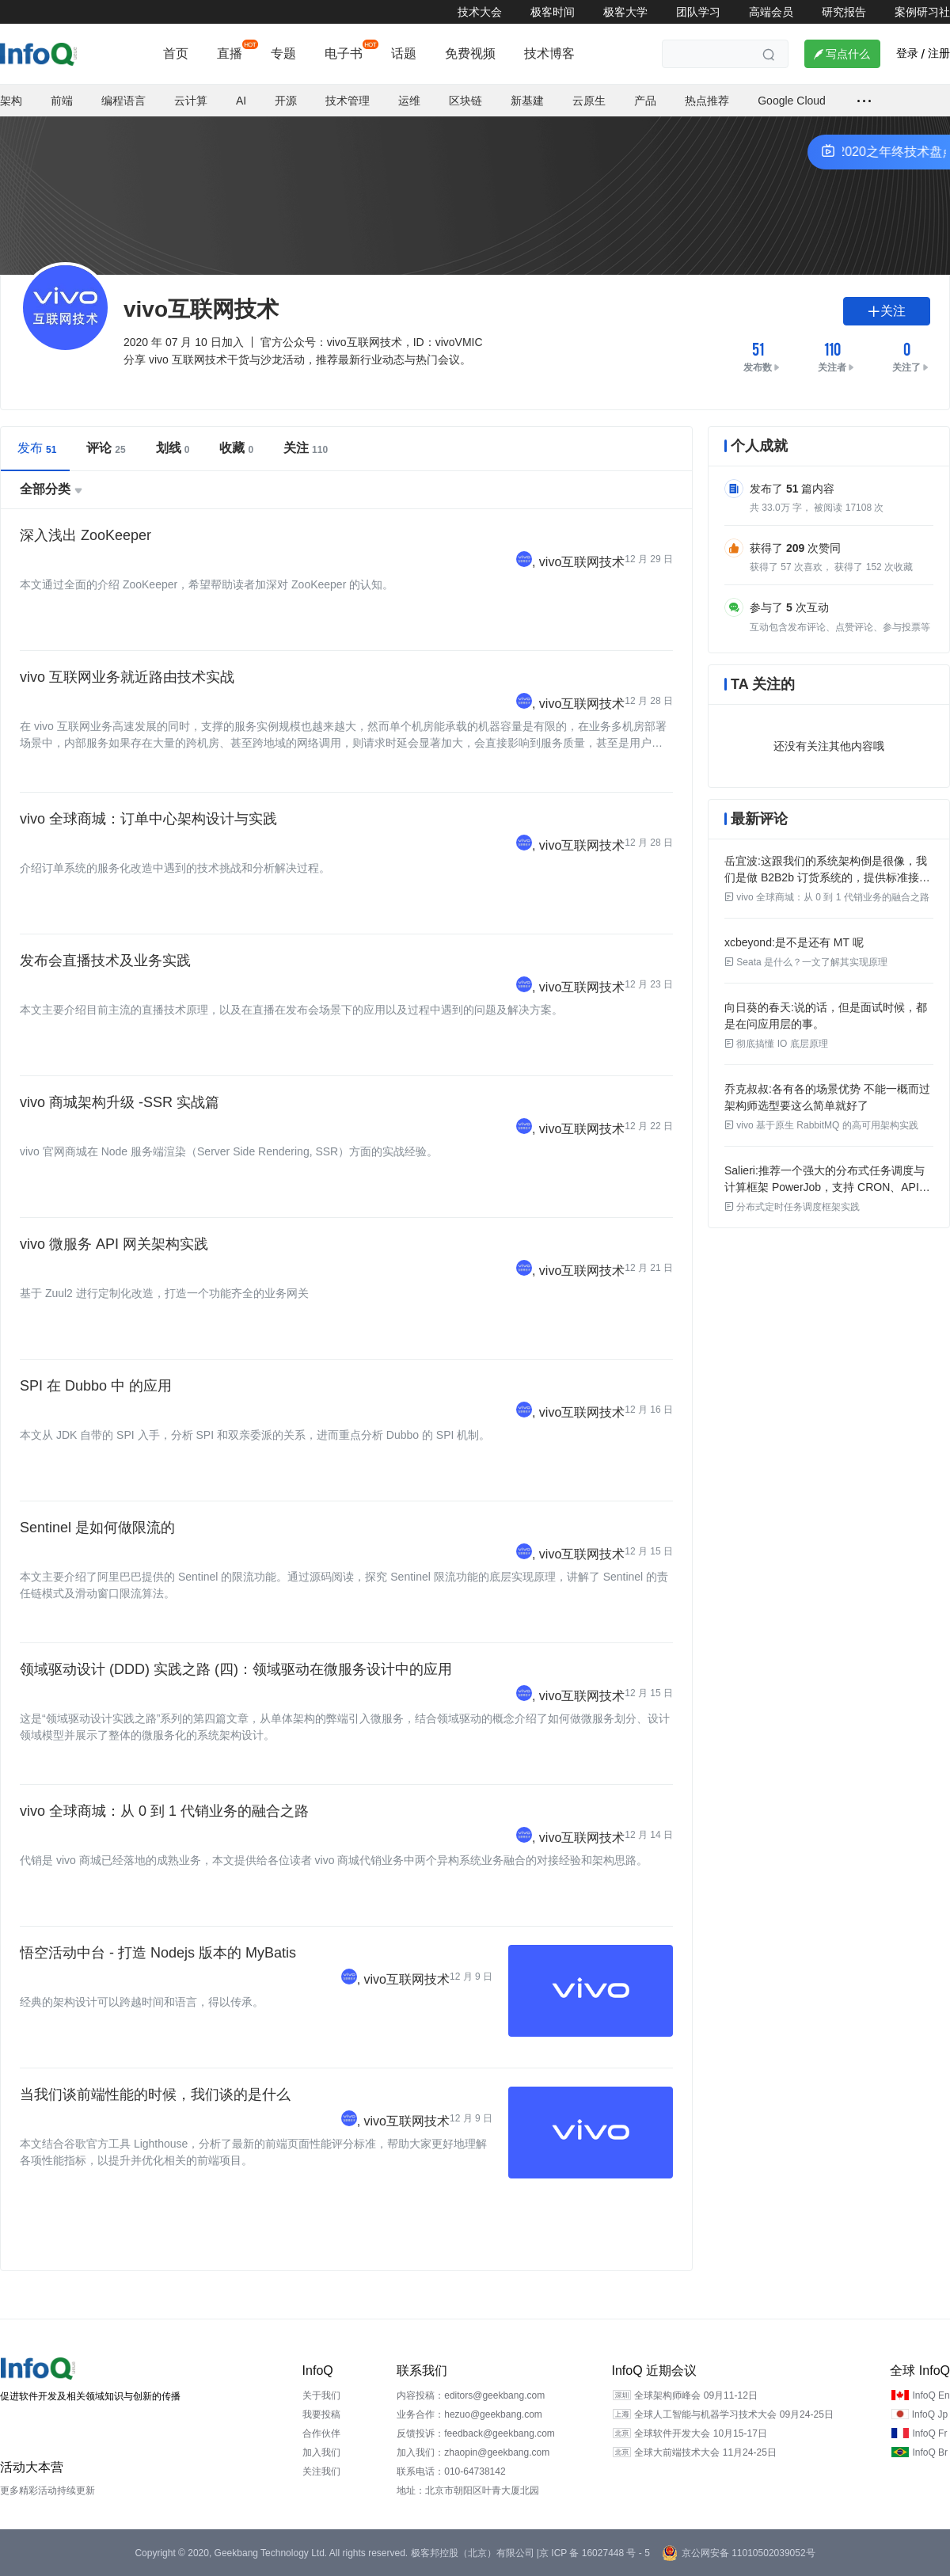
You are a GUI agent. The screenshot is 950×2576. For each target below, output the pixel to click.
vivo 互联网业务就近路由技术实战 (127, 677)
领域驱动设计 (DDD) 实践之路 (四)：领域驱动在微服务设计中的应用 (236, 1669)
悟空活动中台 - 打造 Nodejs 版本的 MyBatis (158, 1953)
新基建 (527, 100)
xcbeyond (748, 942)
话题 (403, 53)
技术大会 (480, 12)
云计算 (190, 100)
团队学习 (698, 12)
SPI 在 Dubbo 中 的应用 (96, 1386)
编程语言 (123, 100)
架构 (11, 100)
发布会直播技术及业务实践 (105, 960)
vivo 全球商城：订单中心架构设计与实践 (148, 819)
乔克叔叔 (746, 1089)
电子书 (344, 53)
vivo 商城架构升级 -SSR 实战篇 (119, 1102)
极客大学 (625, 12)
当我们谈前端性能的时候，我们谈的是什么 (155, 2094)
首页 (175, 53)
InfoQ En (930, 2395)
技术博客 (549, 53)
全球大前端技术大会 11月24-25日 (705, 2452)
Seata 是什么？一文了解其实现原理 (805, 962)
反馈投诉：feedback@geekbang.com (476, 2433)
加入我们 (321, 2452)
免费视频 (470, 53)
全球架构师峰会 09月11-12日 (695, 2395)
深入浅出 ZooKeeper (85, 535)
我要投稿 (321, 2414)
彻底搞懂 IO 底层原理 (776, 1043)
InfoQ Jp (930, 2414)
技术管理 (347, 100)
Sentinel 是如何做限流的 (97, 1527)
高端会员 (771, 12)
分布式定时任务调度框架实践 (792, 1206)
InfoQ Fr (929, 2433)
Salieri (739, 1170)
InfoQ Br (930, 2452)
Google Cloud (792, 100)
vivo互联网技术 (582, 562)
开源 (286, 100)
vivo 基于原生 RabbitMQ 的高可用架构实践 (821, 1125)
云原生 (589, 100)
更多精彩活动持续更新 (47, 2490)
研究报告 (844, 12)
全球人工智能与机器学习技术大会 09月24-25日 (733, 2414)
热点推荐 (707, 100)
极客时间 (552, 12)
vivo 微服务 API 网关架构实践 (114, 1244)
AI (241, 100)
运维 (409, 100)
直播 (229, 53)
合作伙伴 (321, 2433)
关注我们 (321, 2471)
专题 (283, 53)
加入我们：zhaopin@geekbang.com (473, 2452)
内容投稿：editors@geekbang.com (471, 2395)
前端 (62, 100)
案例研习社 (922, 12)
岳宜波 (741, 860)
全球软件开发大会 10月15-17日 (700, 2433)
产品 (645, 100)
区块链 (465, 100)
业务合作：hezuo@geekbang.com (469, 2414)
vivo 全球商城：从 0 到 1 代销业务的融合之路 (164, 1811)
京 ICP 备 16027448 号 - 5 (594, 2553)
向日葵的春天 (757, 1007)
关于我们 (321, 2395)
